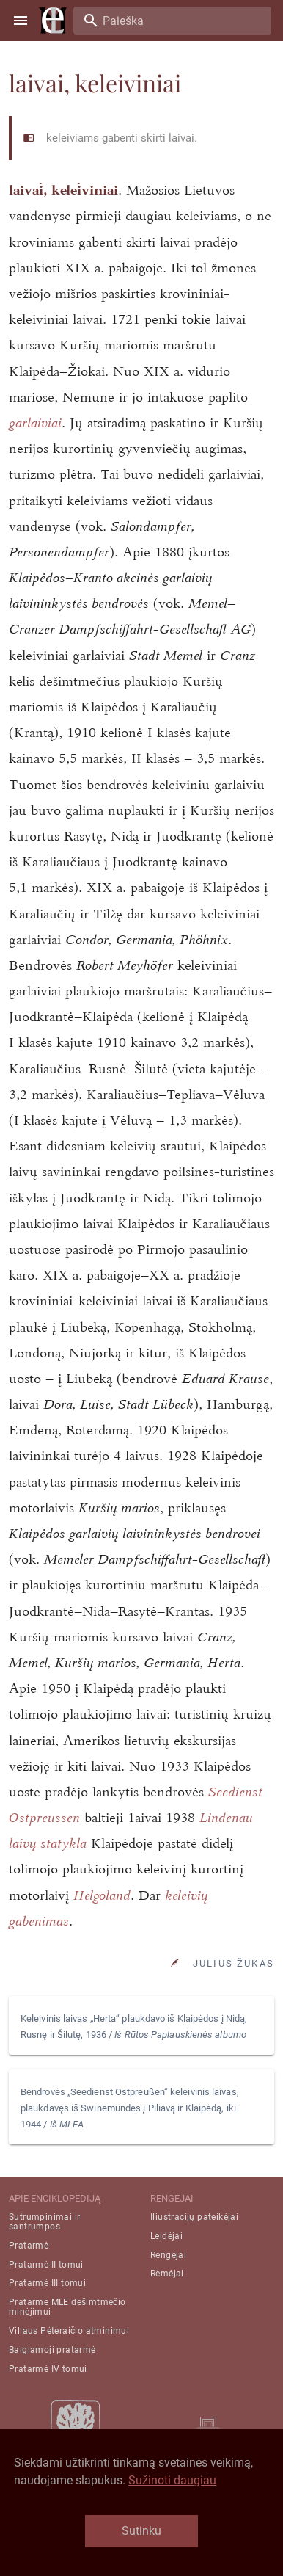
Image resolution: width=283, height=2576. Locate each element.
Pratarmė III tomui (47, 2283)
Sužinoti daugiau (172, 2480)
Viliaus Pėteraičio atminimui (69, 2331)
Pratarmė (28, 2246)
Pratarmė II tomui (46, 2265)
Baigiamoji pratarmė (52, 2350)
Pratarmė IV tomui (48, 2369)
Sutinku (141, 2531)
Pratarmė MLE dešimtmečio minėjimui (67, 2307)
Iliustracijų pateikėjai (194, 2217)
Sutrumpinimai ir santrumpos (44, 2222)
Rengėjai (168, 2255)
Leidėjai (166, 2236)
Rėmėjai (167, 2273)
